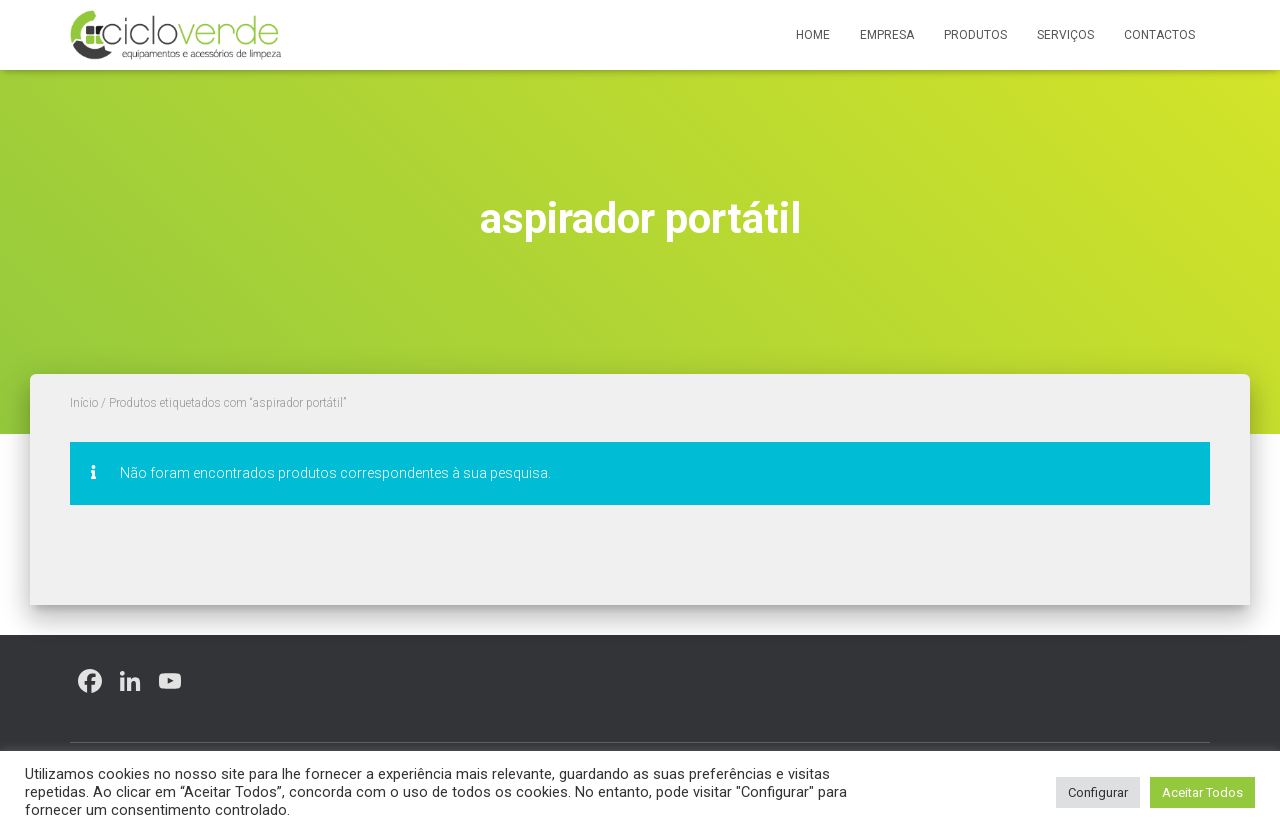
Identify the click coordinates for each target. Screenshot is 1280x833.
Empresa (887, 35)
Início (84, 403)
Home (813, 35)
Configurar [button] (1098, 792)
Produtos (975, 35)
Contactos (1159, 35)
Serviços (1065, 35)
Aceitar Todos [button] (1202, 792)
